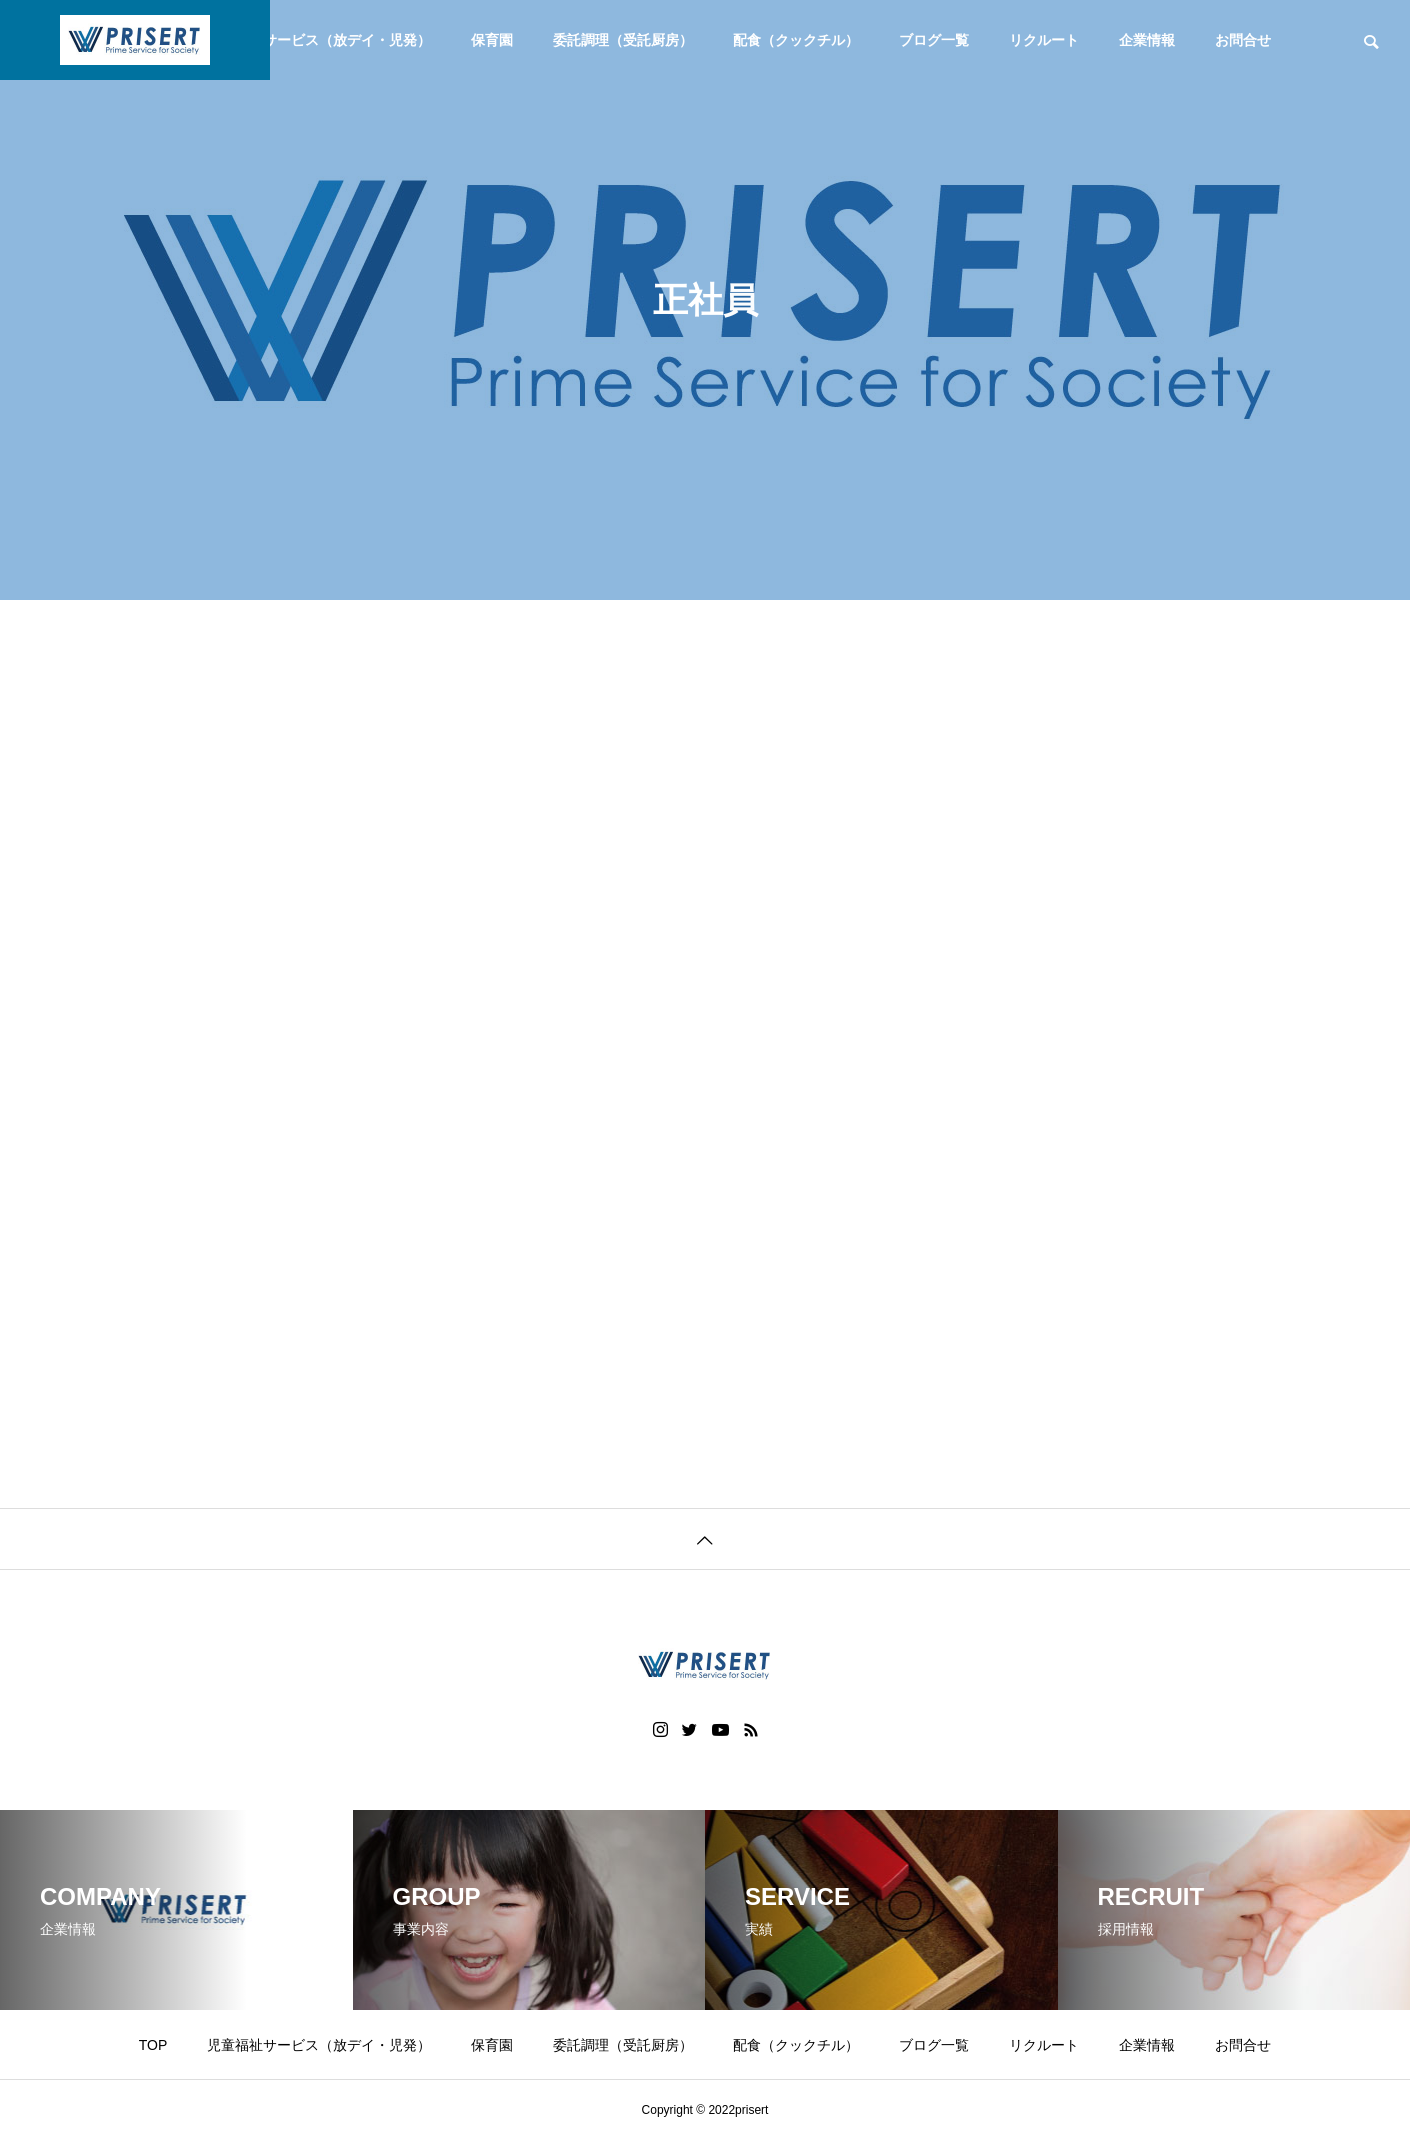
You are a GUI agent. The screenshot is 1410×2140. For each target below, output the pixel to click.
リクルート (1044, 40)
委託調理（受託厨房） (623, 40)
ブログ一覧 (934, 40)
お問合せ (1243, 40)
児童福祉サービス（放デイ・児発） (319, 40)
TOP (153, 2045)
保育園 (492, 40)
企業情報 (1147, 40)
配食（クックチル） (796, 40)
